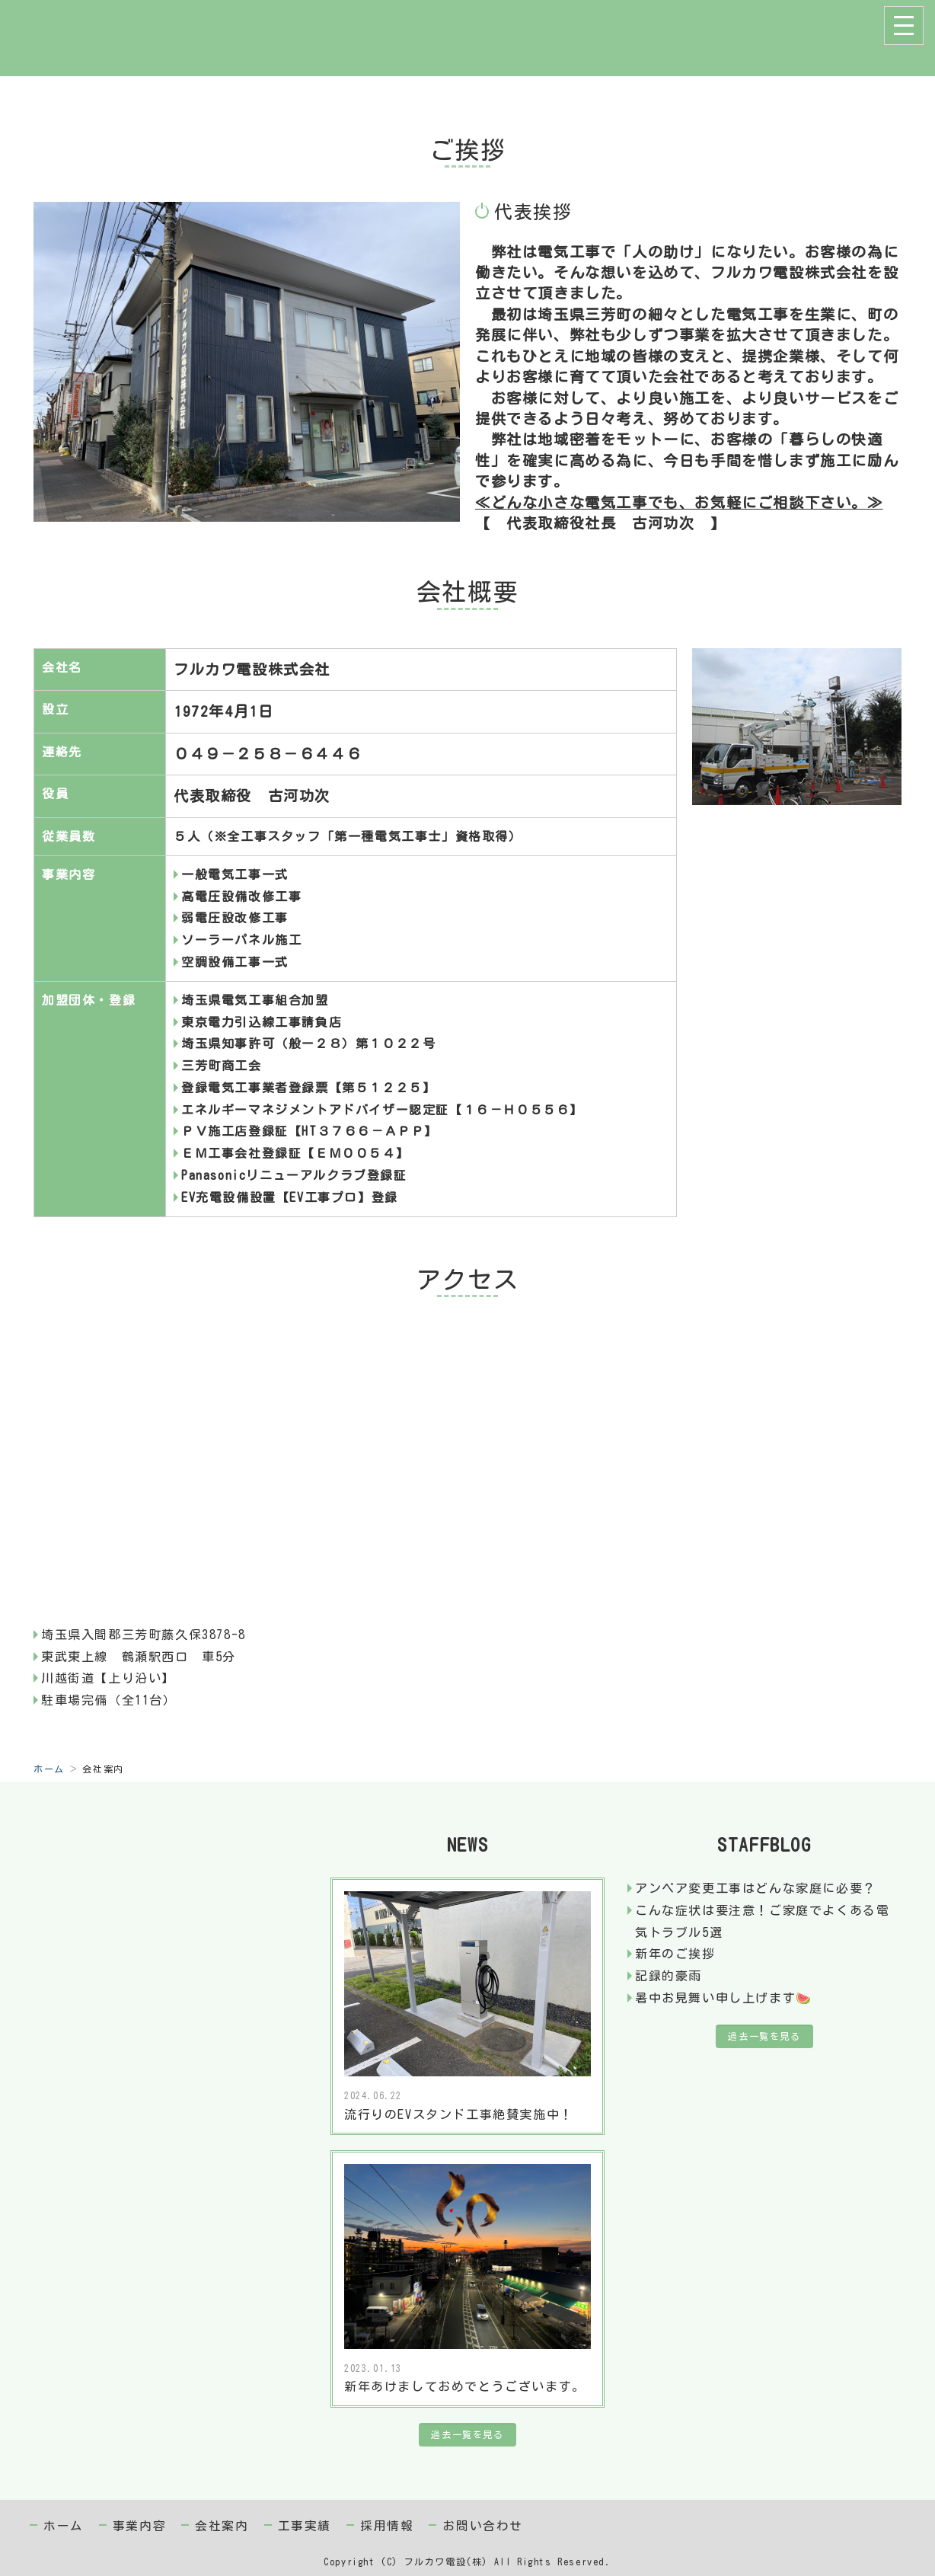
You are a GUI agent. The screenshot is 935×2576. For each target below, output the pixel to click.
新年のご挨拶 (675, 1954)
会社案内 (221, 2526)
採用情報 (386, 2526)
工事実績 (304, 2526)
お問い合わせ (482, 2526)
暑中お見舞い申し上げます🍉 (723, 1998)
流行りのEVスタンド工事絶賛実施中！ (458, 2114)
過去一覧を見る (467, 2434)
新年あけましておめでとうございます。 (465, 2386)
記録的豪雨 (668, 1976)
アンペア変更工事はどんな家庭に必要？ (755, 1888)
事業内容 (139, 2526)
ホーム (49, 1768)
